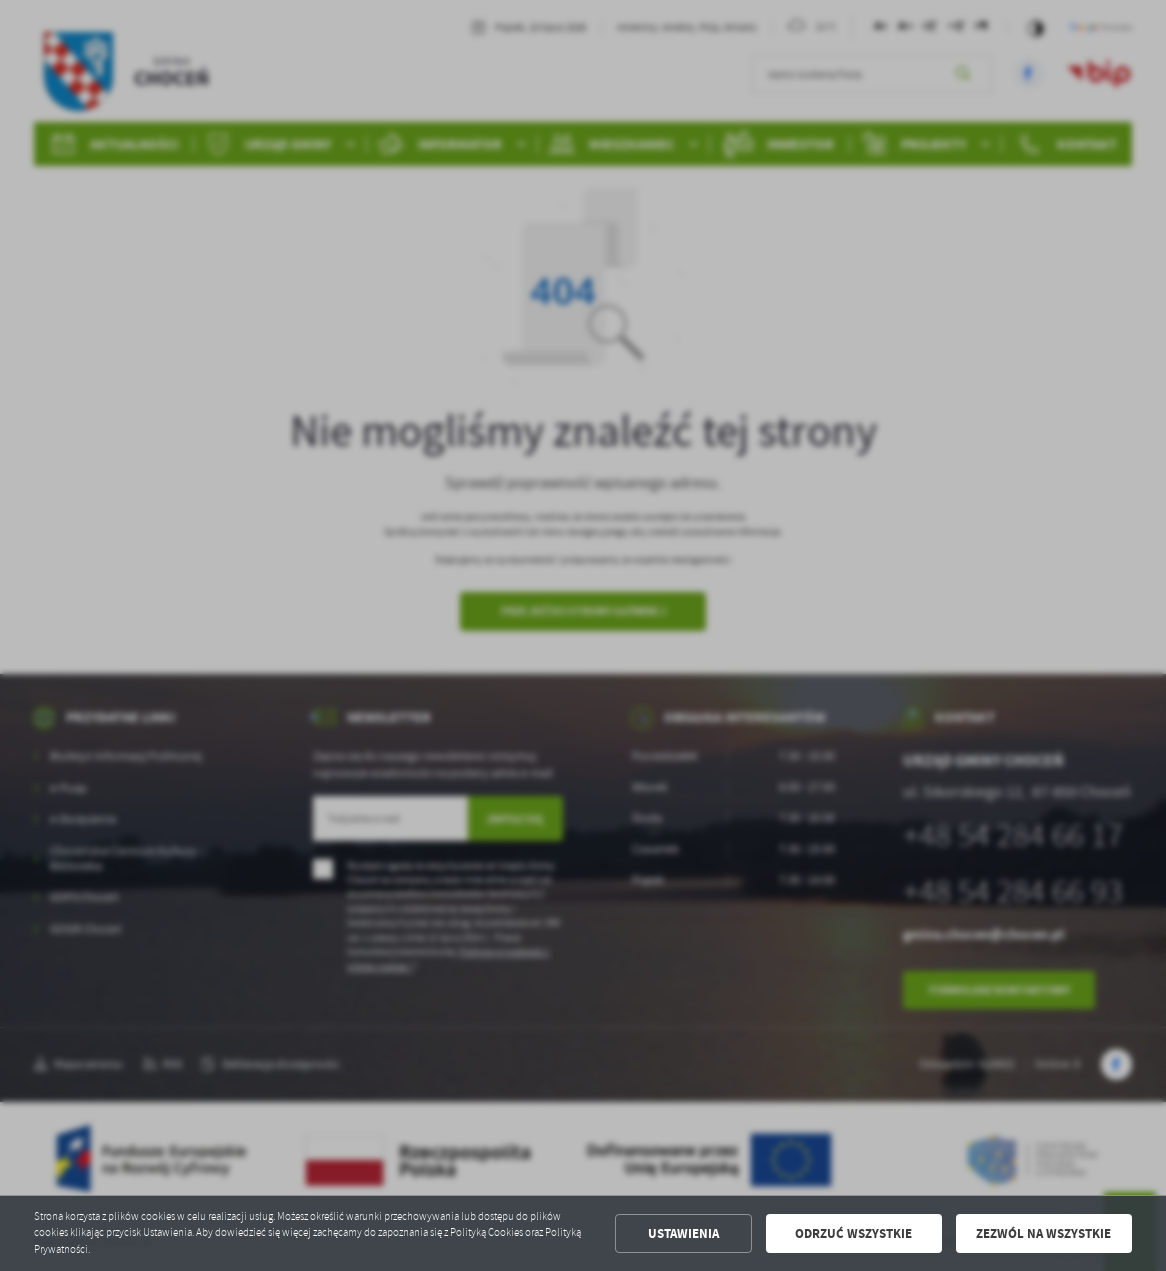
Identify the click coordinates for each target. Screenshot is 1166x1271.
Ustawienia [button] (683, 1233)
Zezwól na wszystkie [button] (1043, 1233)
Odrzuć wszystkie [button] (853, 1233)
